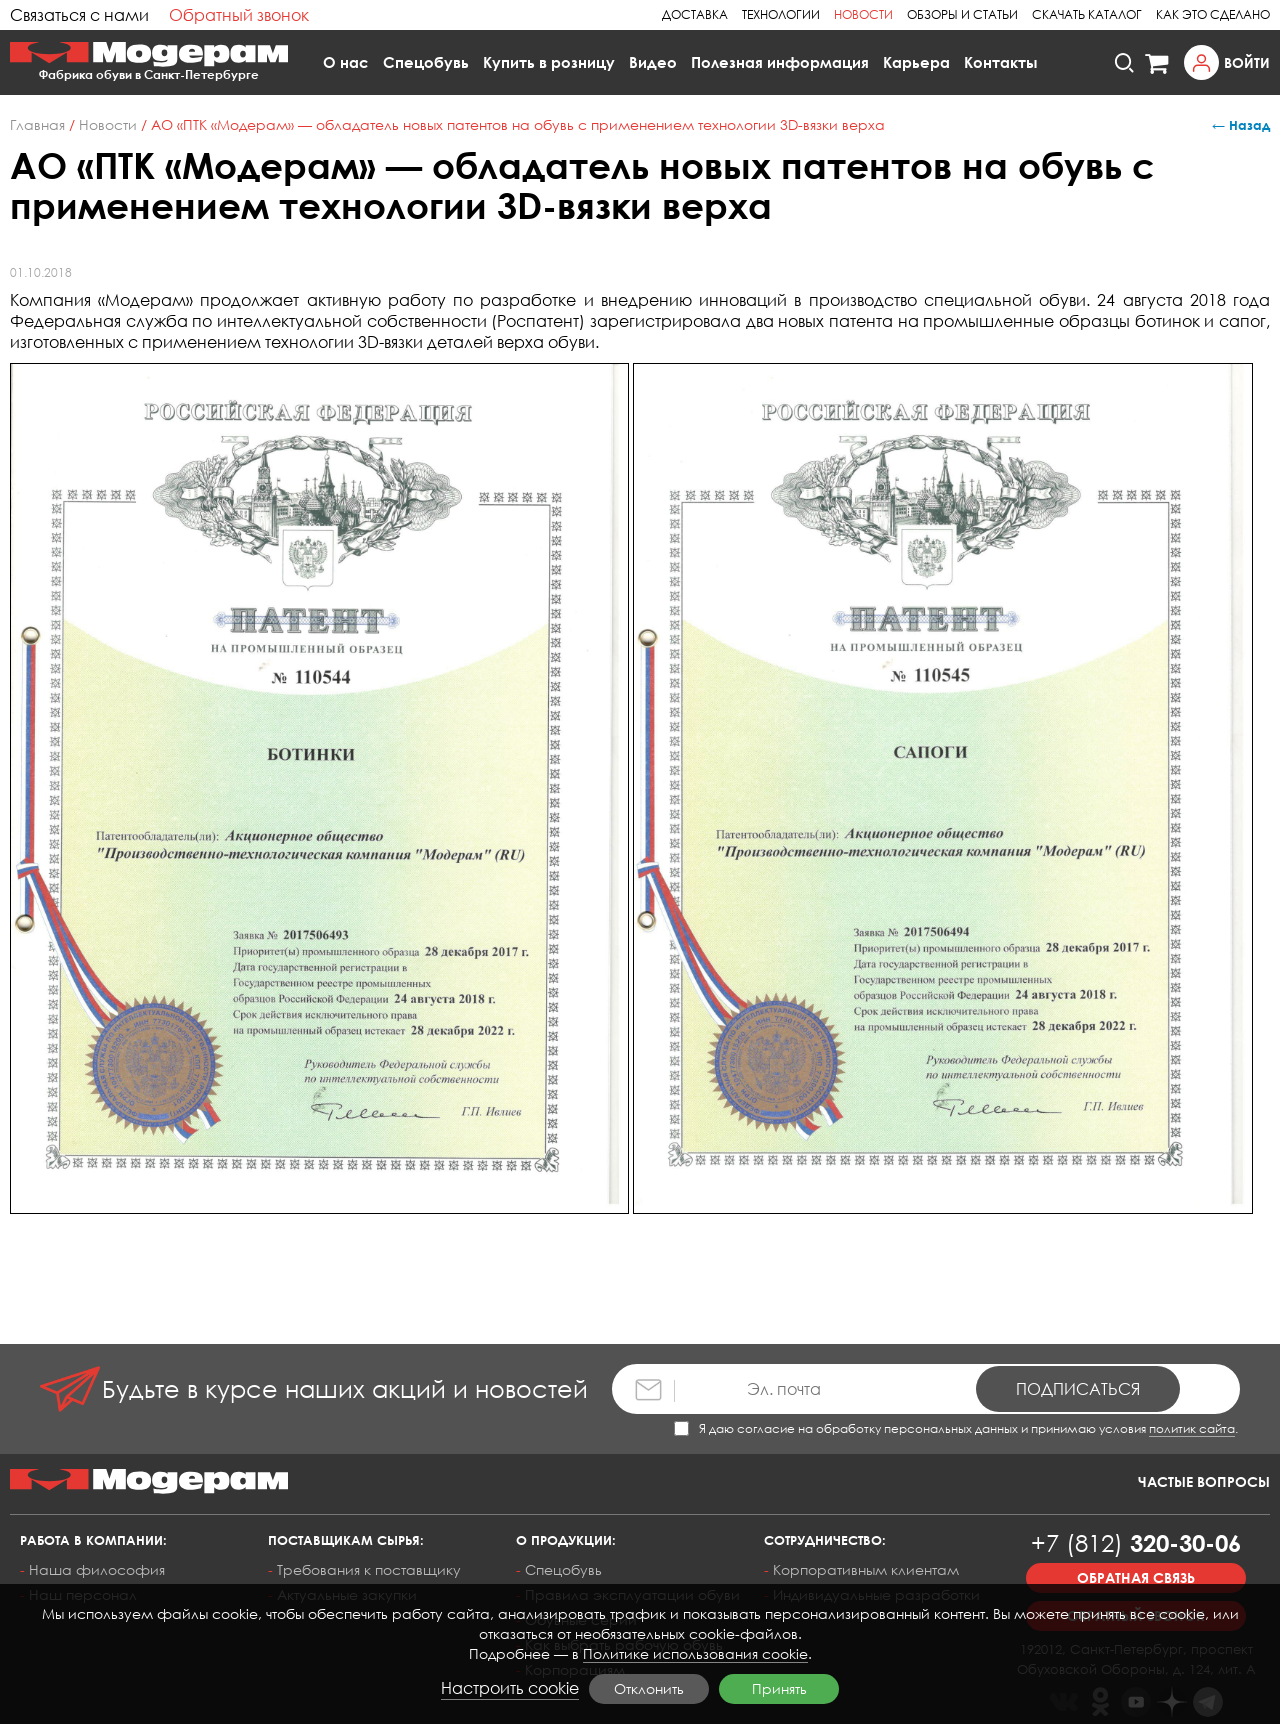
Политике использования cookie (695, 1653)
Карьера (916, 62)
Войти (1247, 62)
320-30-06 (1136, 1542)
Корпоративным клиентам (866, 1569)
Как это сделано (1213, 14)
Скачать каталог (1087, 14)
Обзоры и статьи (962, 14)
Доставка (695, 14)
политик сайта (1192, 1428)
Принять (779, 1688)
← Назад (1241, 125)
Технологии (781, 14)
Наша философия (97, 1569)
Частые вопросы (1204, 1481)
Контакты (1001, 62)
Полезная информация (780, 62)
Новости (863, 14)
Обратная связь (1136, 1577)
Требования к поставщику (369, 1569)
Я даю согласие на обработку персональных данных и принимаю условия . (956, 1428)
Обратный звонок (239, 15)
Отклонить (649, 1688)
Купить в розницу (549, 62)
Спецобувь (426, 62)
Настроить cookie (510, 1688)
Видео (653, 62)
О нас (346, 62)
